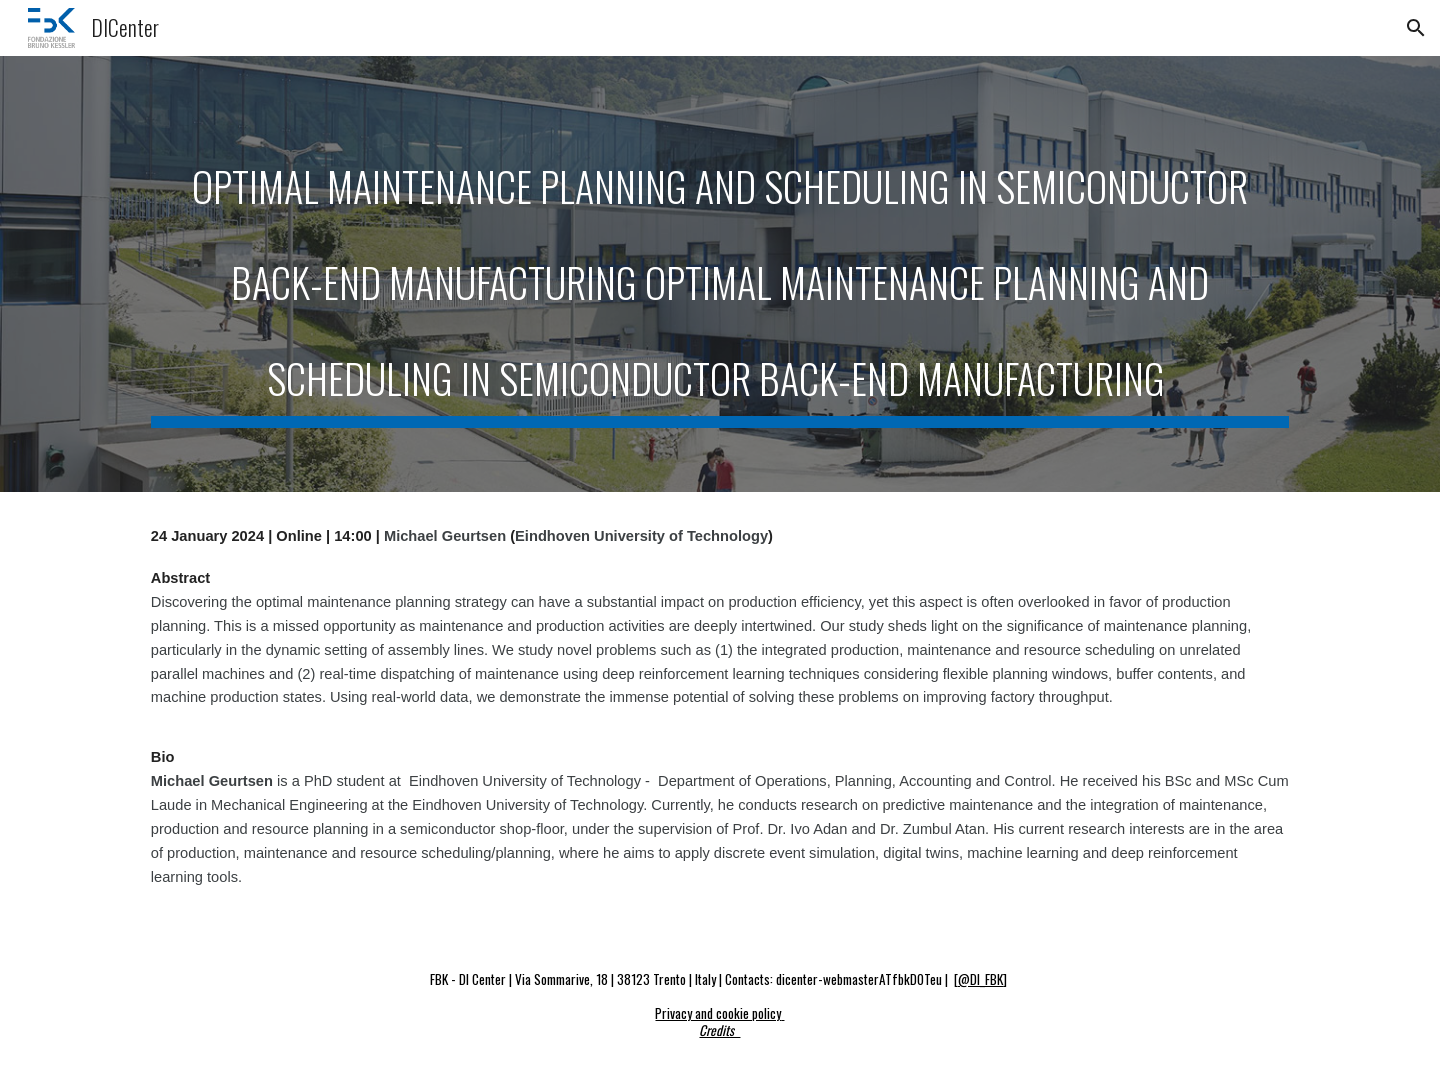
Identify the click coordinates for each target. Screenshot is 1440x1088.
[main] (720, 274)
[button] (1416, 28)
